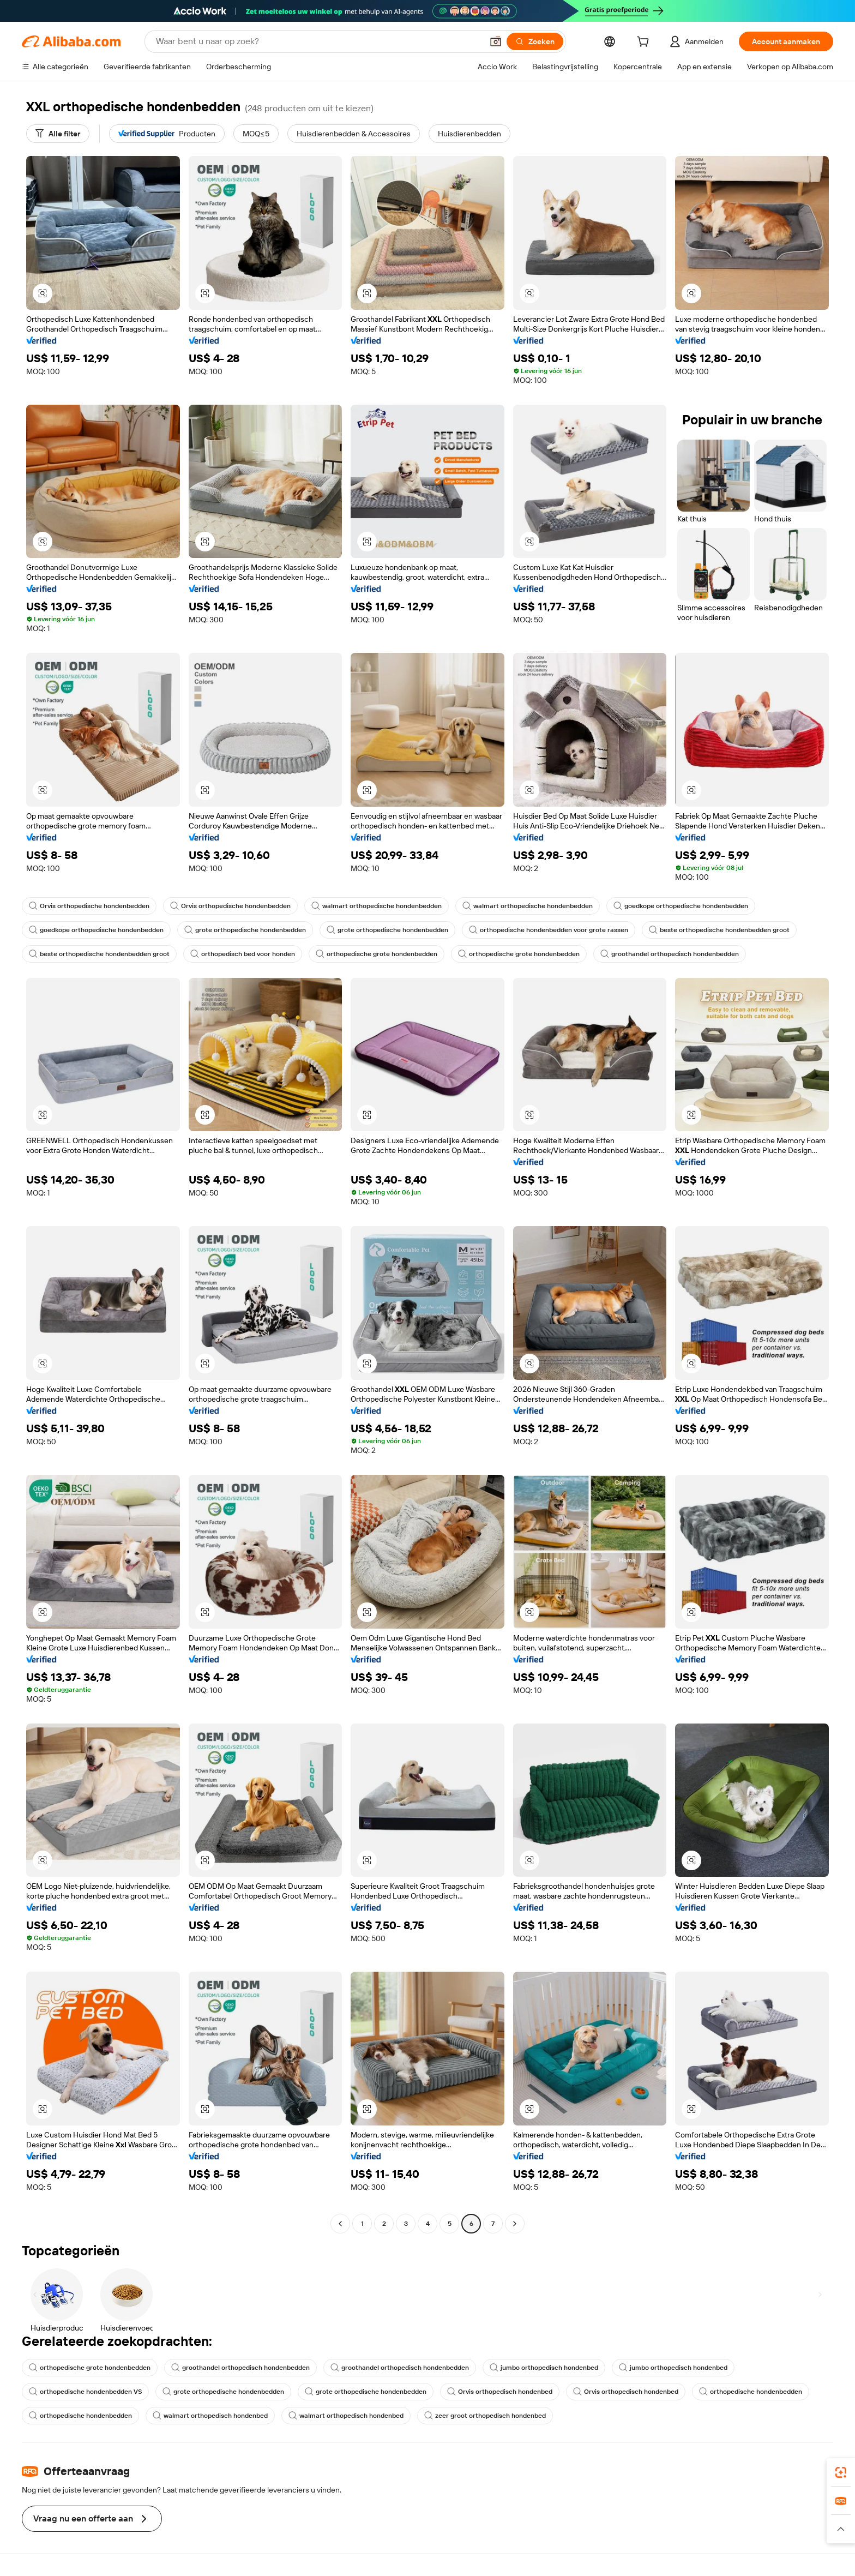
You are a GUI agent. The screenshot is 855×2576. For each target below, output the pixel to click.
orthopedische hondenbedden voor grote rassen (548, 930)
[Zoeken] (535, 41)
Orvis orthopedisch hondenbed (499, 2391)
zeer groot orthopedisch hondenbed (485, 2415)
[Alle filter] (57, 133)
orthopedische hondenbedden (750, 2391)
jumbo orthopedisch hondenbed (544, 2367)
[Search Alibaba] (318, 41)
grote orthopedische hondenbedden (245, 930)
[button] (495, 41)
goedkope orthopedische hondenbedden (680, 906)
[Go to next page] (515, 2223)
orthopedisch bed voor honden (242, 954)
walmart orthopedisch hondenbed (210, 2415)
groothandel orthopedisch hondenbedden (669, 954)
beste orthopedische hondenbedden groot (719, 930)
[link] (841, 2472)
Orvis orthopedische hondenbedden (89, 906)
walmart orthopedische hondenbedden (376, 906)
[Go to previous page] (340, 2223)
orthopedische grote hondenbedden (376, 954)
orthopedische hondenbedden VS (85, 2391)
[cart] (645, 43)
